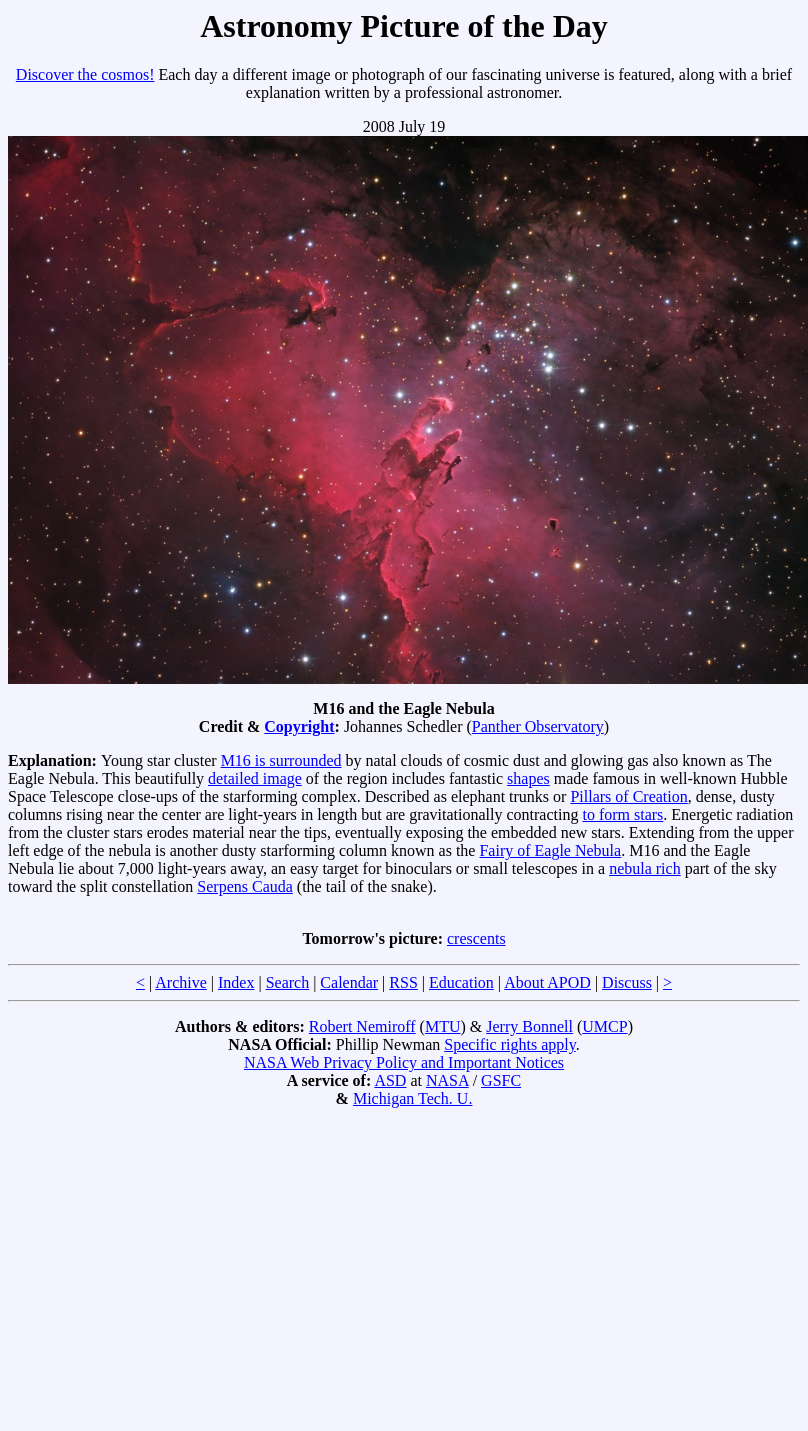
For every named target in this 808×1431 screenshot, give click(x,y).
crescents (476, 938)
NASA (447, 1080)
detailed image (255, 778)
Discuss (627, 982)
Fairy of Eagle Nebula (550, 850)
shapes (528, 778)
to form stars (622, 814)
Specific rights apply (509, 1044)
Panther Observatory (538, 726)
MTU (443, 1026)
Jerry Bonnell (529, 1026)
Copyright (299, 726)
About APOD (547, 982)
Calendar (349, 982)
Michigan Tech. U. (412, 1098)
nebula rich (645, 868)
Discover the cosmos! (85, 74)
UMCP (604, 1026)
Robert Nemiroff (362, 1026)
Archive (181, 982)
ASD (390, 1080)
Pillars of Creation (628, 796)
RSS (403, 982)
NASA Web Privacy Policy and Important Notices (404, 1062)
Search (288, 982)
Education (461, 982)
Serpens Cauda (245, 886)
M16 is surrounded (281, 760)
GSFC (501, 1080)
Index (236, 982)
